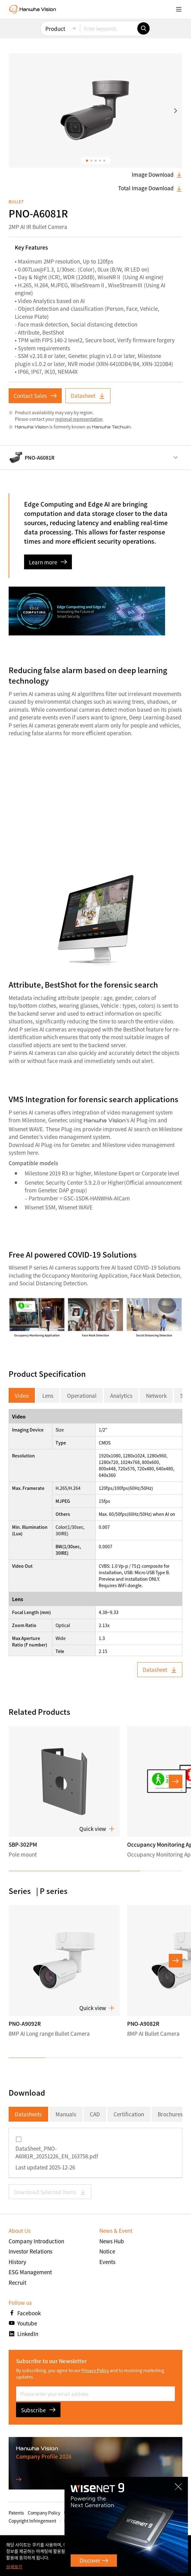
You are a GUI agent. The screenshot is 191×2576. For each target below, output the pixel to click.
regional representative (78, 419)
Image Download (157, 174)
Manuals (66, 2114)
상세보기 (14, 2566)
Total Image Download (150, 188)
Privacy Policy (95, 2370)
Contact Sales (35, 395)
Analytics (121, 1395)
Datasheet (88, 395)
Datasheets (28, 2114)
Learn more (48, 562)
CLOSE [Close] (176, 2488)
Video (22, 1395)
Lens (47, 1395)
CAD (95, 2114)
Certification (129, 2114)
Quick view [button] (97, 1829)
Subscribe (38, 2410)
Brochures (170, 2114)
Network (156, 1395)
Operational (82, 1395)
